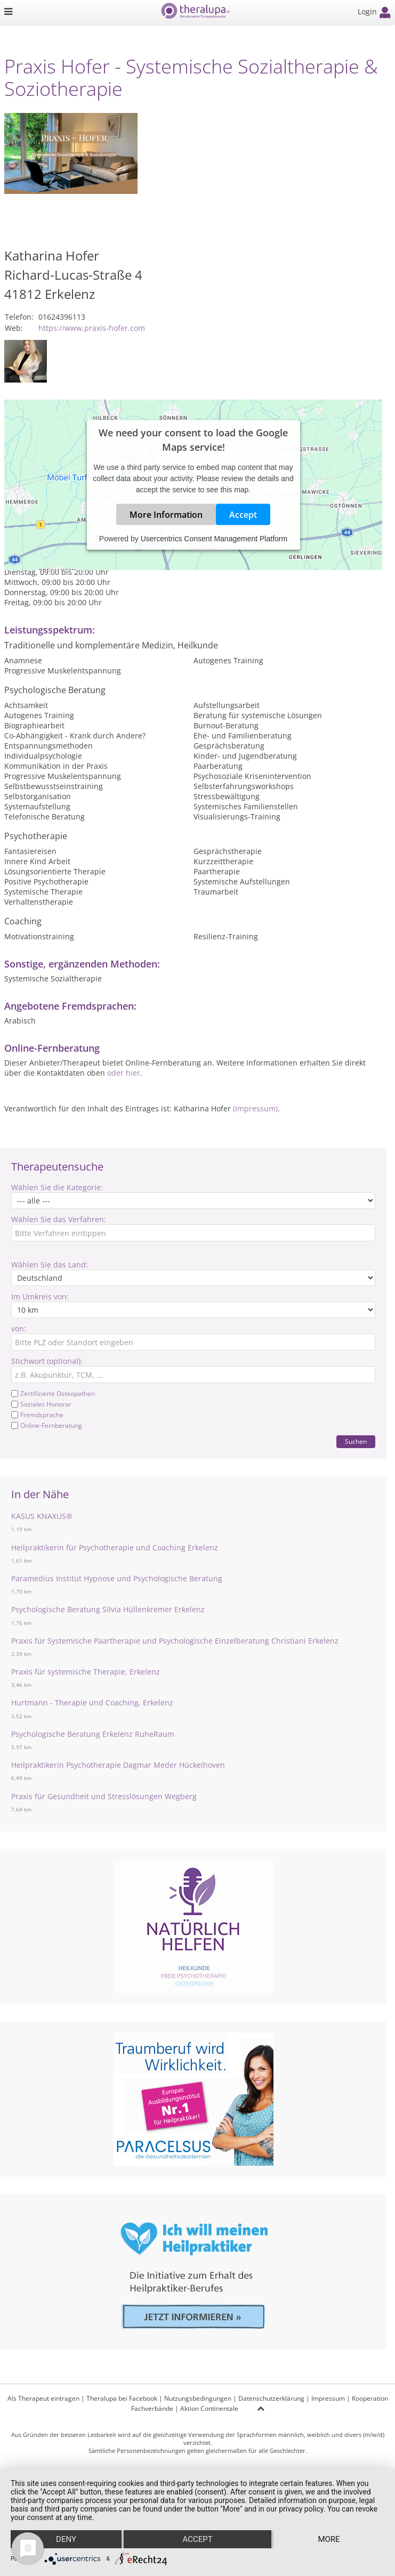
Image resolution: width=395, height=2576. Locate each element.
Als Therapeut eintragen (43, 2398)
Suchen (356, 1441)
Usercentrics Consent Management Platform (214, 538)
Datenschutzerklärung (271, 2398)
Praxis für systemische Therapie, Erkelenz (85, 1672)
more (329, 2539)
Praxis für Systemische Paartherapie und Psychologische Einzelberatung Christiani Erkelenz (174, 1641)
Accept (243, 515)
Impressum (328, 2398)
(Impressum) (255, 1108)
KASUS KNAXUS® (41, 1516)
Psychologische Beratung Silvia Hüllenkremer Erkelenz (108, 1609)
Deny (66, 2539)
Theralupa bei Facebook (121, 2398)
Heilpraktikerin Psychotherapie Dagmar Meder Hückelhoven (118, 1765)
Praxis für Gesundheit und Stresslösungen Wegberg (104, 1796)
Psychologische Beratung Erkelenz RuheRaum (92, 1734)
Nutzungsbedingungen (197, 2398)
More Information (166, 515)
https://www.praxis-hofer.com (91, 328)
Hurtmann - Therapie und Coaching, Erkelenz (92, 1702)
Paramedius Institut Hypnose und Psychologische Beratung (116, 1578)
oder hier (123, 1073)
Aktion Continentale (209, 2408)
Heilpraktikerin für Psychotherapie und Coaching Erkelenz (114, 1547)
